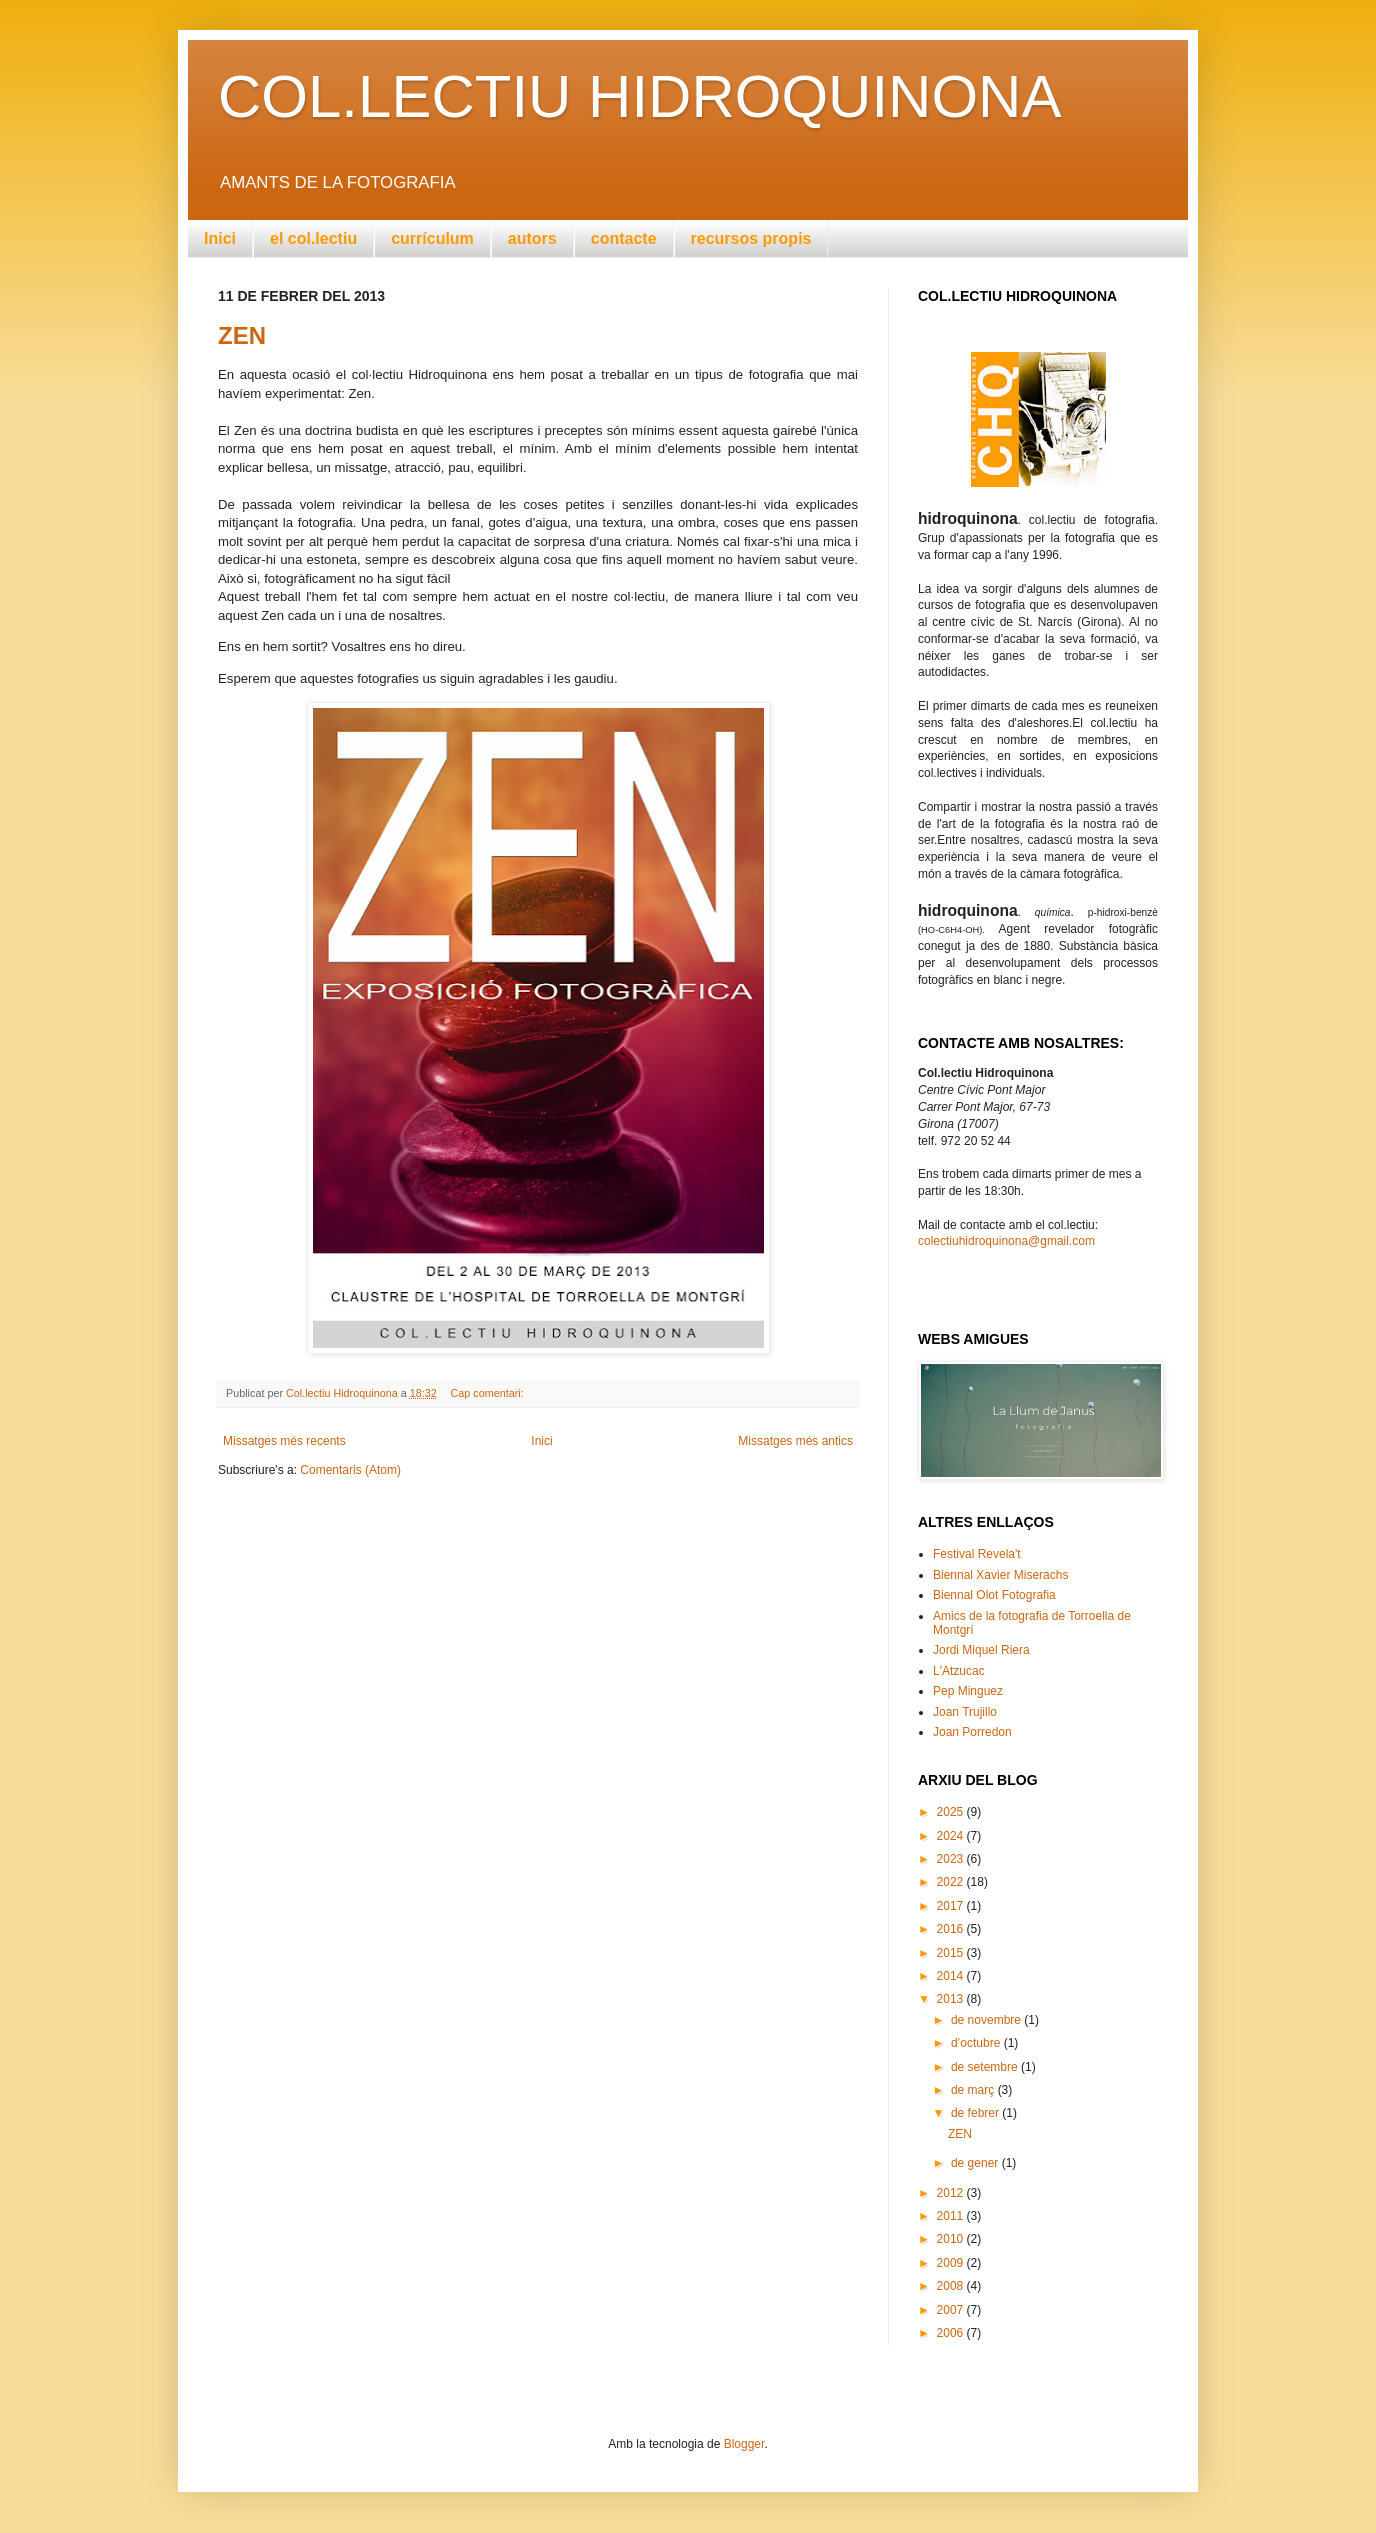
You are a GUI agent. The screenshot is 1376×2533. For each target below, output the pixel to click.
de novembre (987, 2020)
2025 (952, 1812)
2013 (952, 1999)
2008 (952, 2286)
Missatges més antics (795, 1441)
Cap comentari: (489, 1393)
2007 (952, 2310)
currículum (432, 238)
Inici (220, 238)
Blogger (744, 2444)
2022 (952, 1882)
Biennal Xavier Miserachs (1000, 1575)
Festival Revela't (977, 1554)
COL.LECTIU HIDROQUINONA (639, 96)
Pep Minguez (968, 1691)
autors (532, 238)
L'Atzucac (959, 1671)
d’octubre (977, 2043)
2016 (952, 1929)
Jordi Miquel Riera (981, 1650)
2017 (952, 1906)
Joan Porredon (972, 1732)
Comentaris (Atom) (350, 1470)
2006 (952, 2333)
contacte (624, 238)
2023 (952, 1859)
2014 (952, 1976)
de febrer (976, 2113)
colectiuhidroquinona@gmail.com (1006, 1241)
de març (974, 2090)
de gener (976, 2163)
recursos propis (751, 238)
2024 (952, 1836)
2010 (952, 2239)
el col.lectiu (313, 238)
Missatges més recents (284, 1441)
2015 (952, 1953)
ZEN (242, 335)
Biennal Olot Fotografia (994, 1595)
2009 (952, 2263)
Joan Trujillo (965, 1712)
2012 (952, 2193)
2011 (952, 2216)
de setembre (986, 2067)
